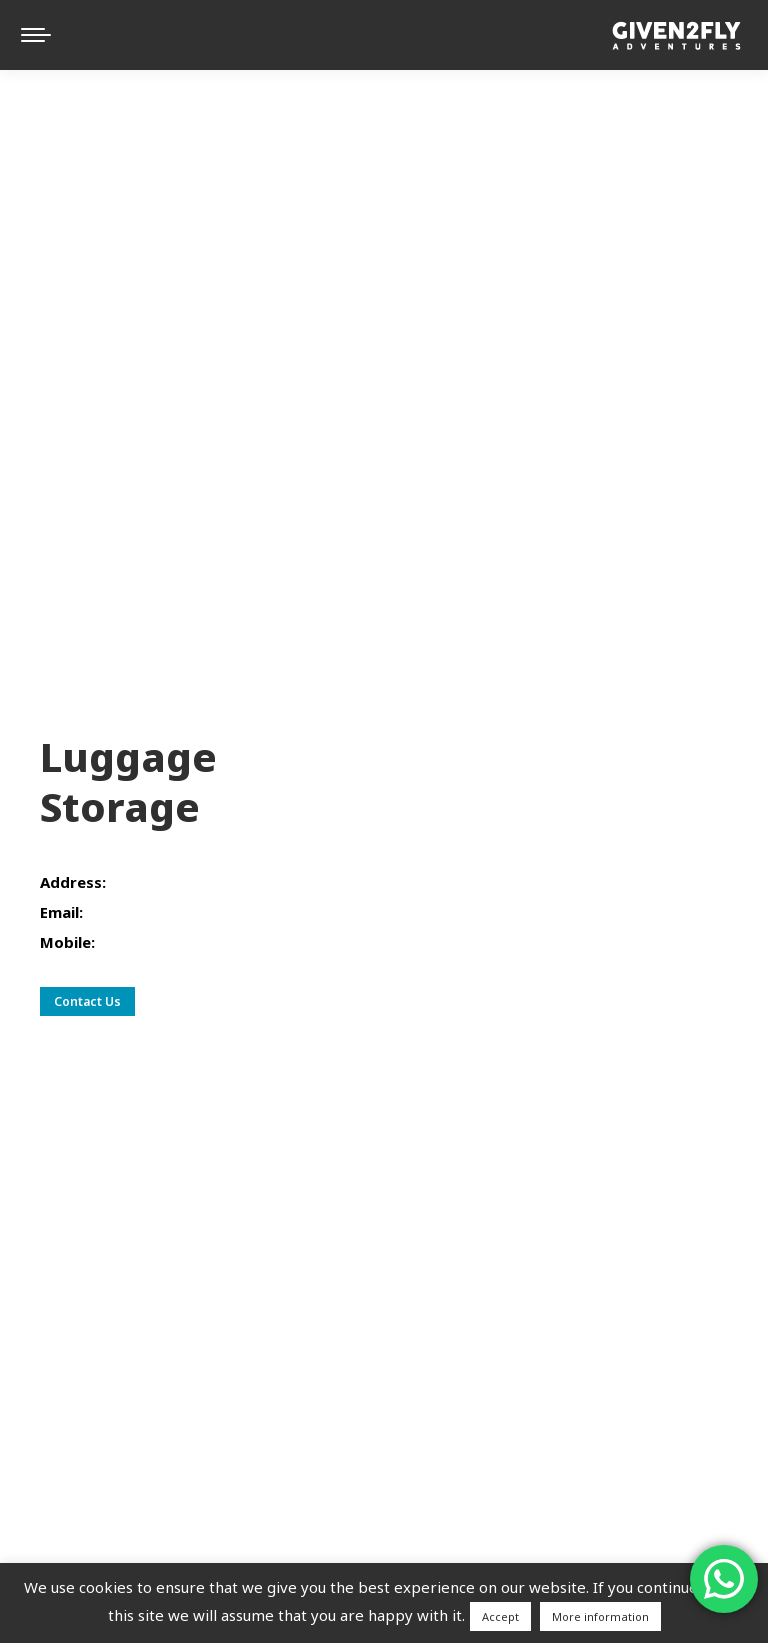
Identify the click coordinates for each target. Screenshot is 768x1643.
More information (600, 1616)
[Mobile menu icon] (36, 35)
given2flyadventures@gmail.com (202, 912)
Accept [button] (500, 1616)
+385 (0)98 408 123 (168, 942)
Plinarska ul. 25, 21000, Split (209, 882)
